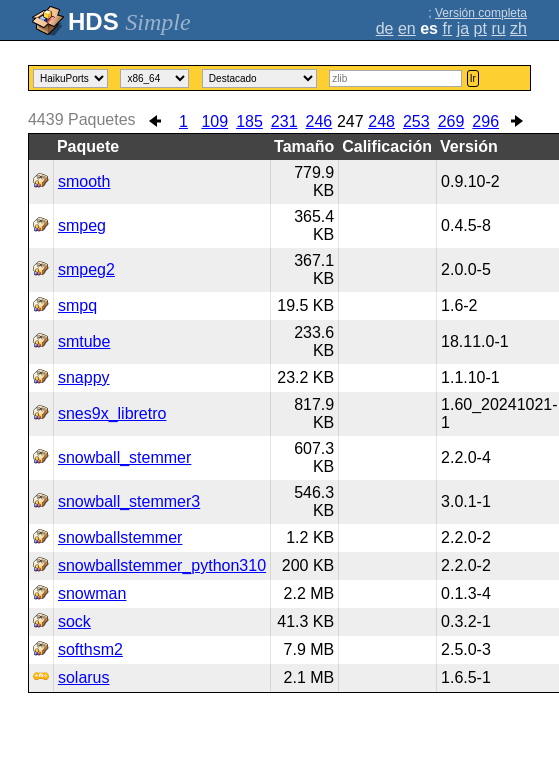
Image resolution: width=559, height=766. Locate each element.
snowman (92, 593)
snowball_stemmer (124, 457)
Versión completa (481, 13)
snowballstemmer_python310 (162, 565)
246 (319, 121)
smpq (77, 305)
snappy (84, 377)
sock (74, 621)
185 (249, 121)
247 (350, 121)
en (407, 28)
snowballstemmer (120, 537)
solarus (84, 677)
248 (381, 121)
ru (498, 28)
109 (214, 121)
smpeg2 (86, 269)
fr (447, 28)
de (385, 28)
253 (416, 121)
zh (518, 28)
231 (284, 121)
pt (480, 28)
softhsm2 (90, 649)
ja (463, 28)
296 (485, 121)
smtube (84, 341)
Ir (473, 78)
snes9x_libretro (112, 413)
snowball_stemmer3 (129, 501)
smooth (84, 181)
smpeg (82, 225)
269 (451, 121)
